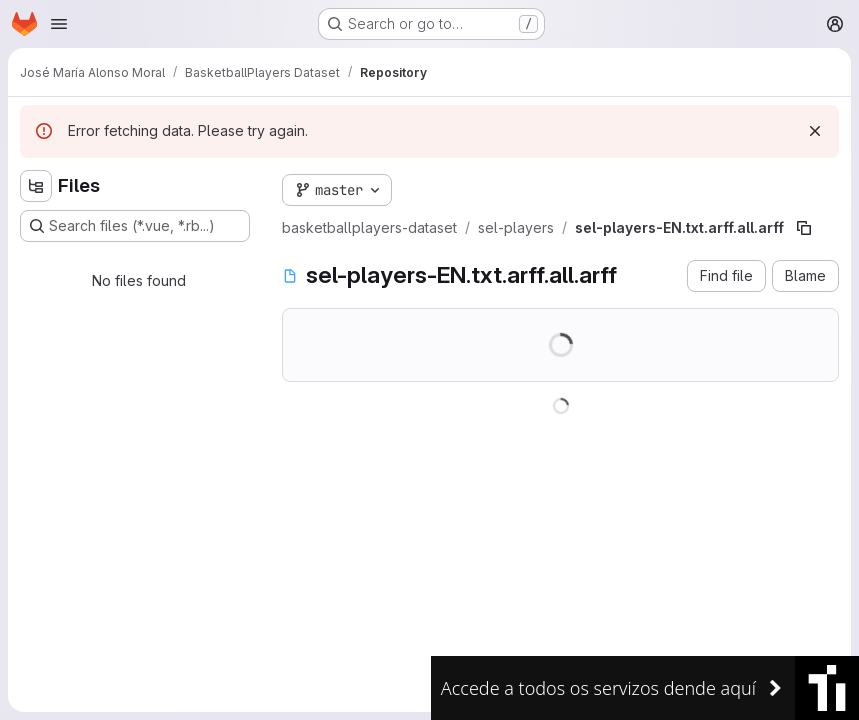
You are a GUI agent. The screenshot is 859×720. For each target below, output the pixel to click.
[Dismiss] (815, 131)
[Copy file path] (804, 228)
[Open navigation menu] (59, 24)
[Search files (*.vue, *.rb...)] (135, 226)
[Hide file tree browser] (36, 186)
